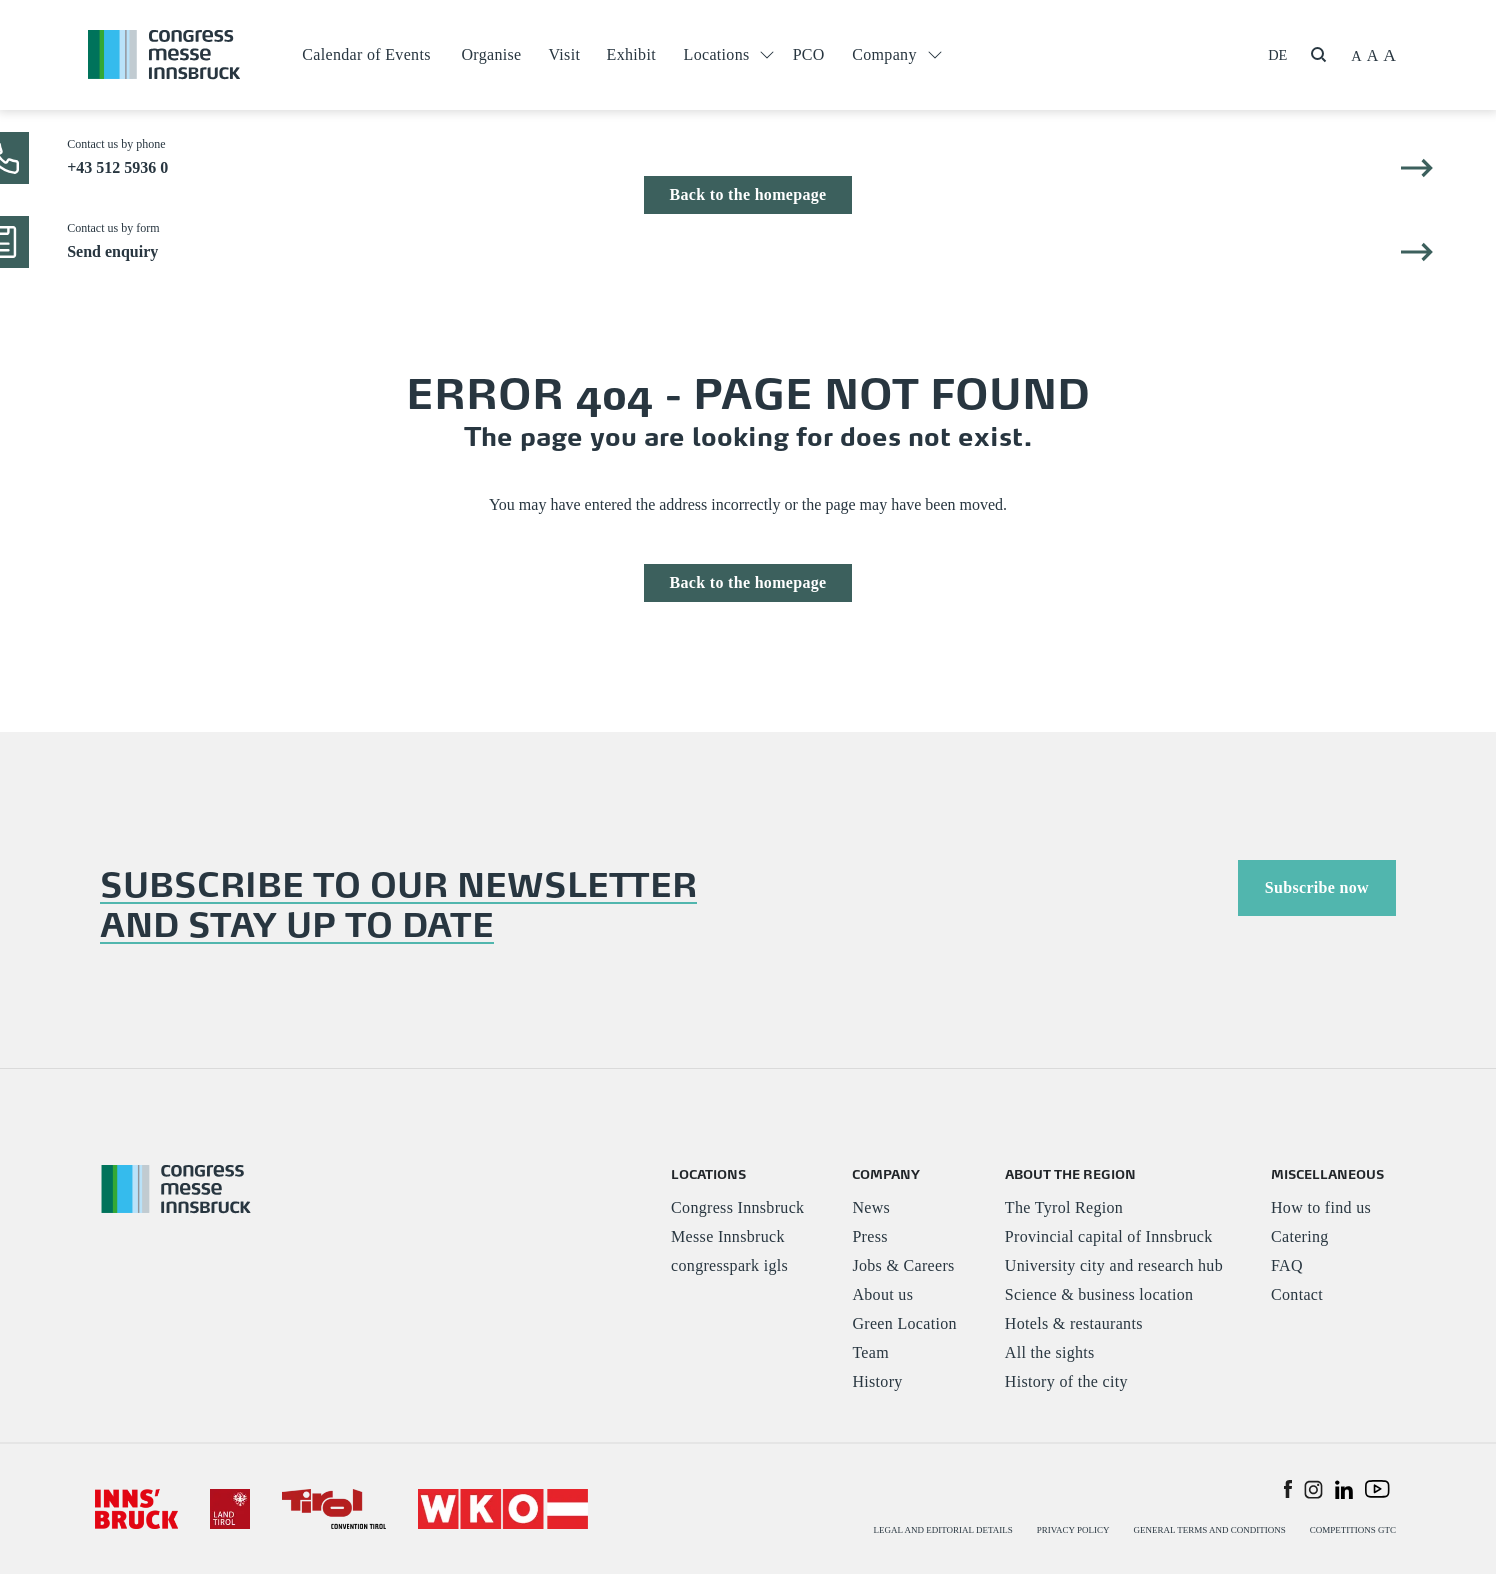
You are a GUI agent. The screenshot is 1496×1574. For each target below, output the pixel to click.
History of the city (1066, 1381)
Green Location (904, 1323)
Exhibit (631, 54)
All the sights (1050, 1352)
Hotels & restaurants (1074, 1323)
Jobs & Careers (903, 1265)
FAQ (1287, 1265)
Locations (717, 54)
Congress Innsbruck (737, 1207)
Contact (1297, 1294)
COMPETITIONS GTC (1353, 1530)
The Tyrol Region (1064, 1207)
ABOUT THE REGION (1070, 1173)
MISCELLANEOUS (1327, 1173)
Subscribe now (1317, 887)
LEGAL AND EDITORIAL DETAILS (943, 1530)
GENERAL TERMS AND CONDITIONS (1209, 1530)
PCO (809, 54)
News (871, 1207)
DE (1277, 55)
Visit (564, 54)
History (877, 1381)
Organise (491, 54)
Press (869, 1236)
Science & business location (1099, 1294)
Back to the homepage (747, 194)
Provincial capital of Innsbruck (1109, 1236)
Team (870, 1352)
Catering (1300, 1236)
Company (884, 54)
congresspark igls (729, 1265)
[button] (1288, 1488)
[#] (136, 1507)
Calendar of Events (366, 54)
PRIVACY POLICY (1073, 1530)
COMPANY (886, 1173)
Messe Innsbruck (728, 1236)
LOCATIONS (708, 1173)
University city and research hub (1114, 1265)
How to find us (1321, 1207)
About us (882, 1294)
